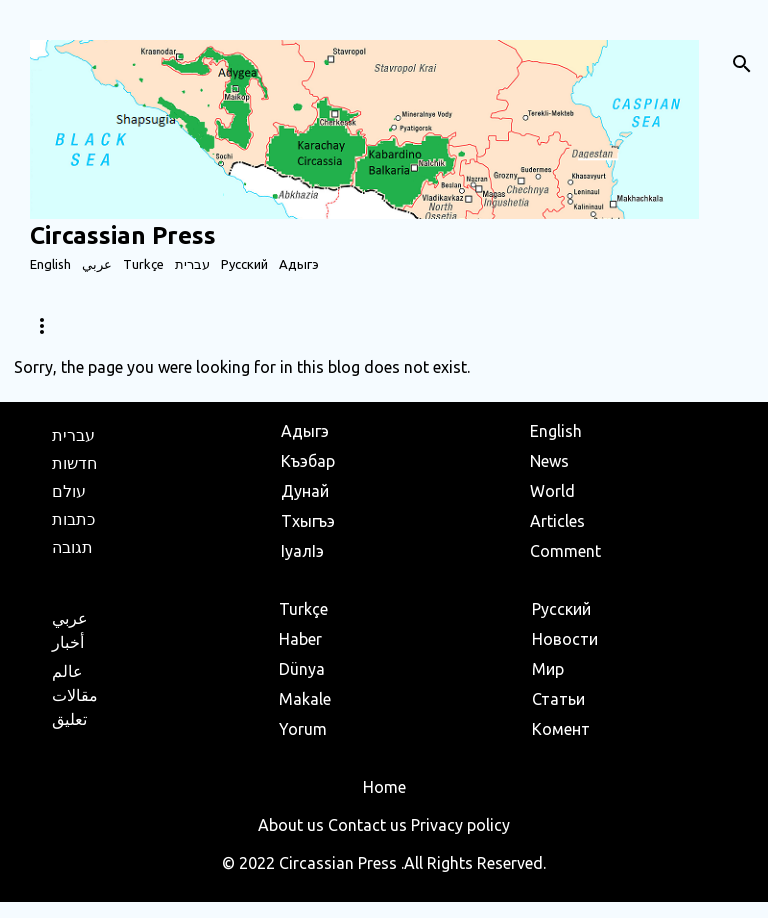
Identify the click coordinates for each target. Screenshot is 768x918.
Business (331, 325)
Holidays (436, 325)
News (47, 325)
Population (552, 325)
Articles (228, 325)
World (131, 325)
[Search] (742, 64)
